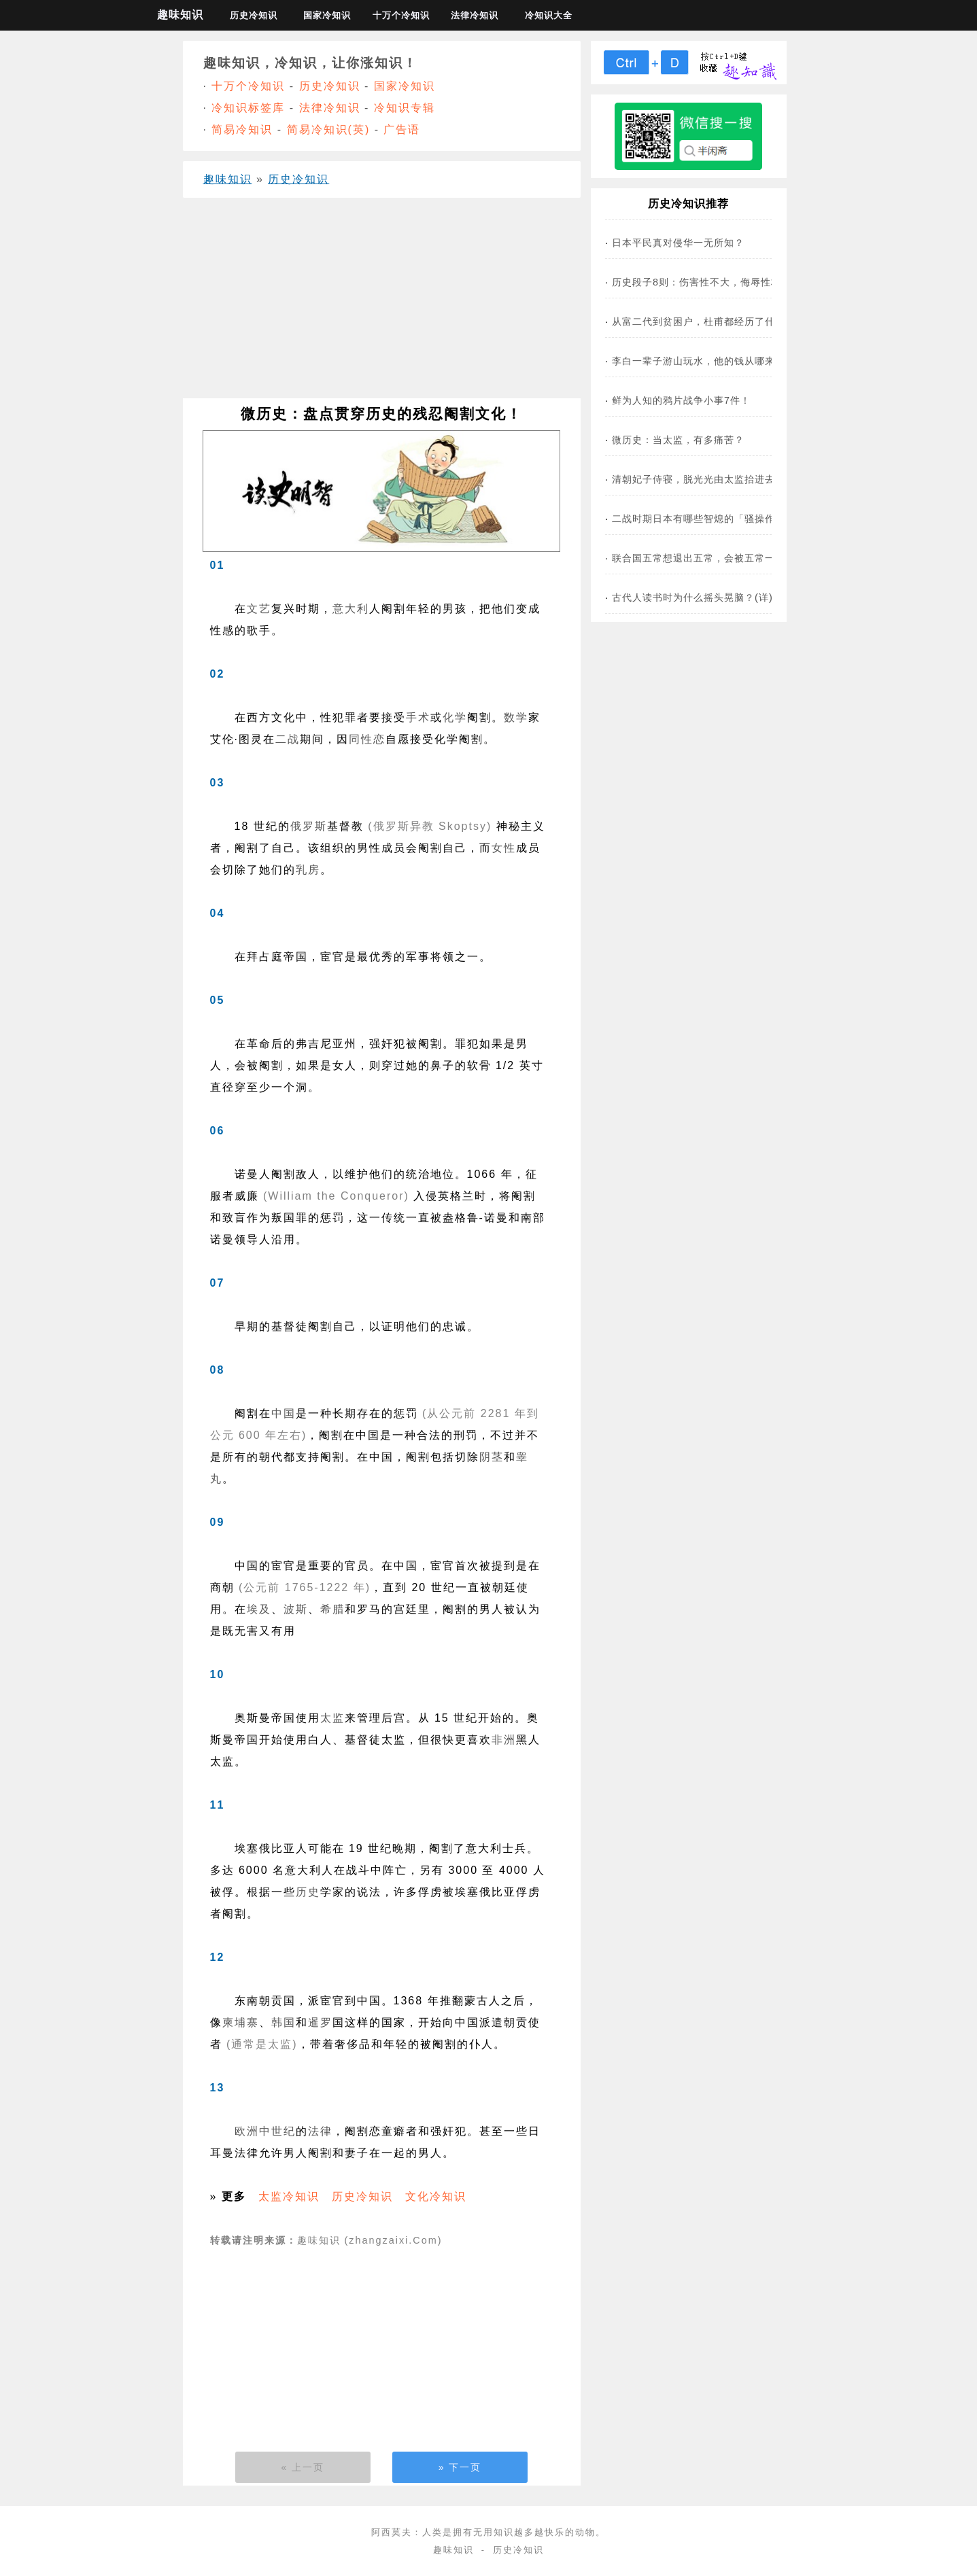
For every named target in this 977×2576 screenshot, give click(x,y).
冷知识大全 (548, 15)
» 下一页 (460, 2467)
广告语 (401, 129)
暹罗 (320, 2022)
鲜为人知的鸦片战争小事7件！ (681, 400)
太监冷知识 (289, 2196)
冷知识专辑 (404, 108)
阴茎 (491, 1457)
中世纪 (277, 2131)
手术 (418, 717)
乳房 (308, 869)
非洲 (504, 1739)
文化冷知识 (435, 2196)
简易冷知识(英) (329, 129)
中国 (283, 1413)
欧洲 (247, 2131)
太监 (332, 1718)
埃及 (259, 1609)
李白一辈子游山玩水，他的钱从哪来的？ (703, 360)
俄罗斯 (308, 826)
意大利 (350, 608)
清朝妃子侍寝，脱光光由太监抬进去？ (698, 479)
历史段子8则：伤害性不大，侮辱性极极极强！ (717, 282)
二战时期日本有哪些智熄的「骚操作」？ (703, 518)
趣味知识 (180, 14)
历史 (308, 1892)
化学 (455, 717)
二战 (287, 739)
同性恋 (367, 739)
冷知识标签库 (248, 108)
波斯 (296, 1609)
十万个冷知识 (401, 15)
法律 (320, 2131)
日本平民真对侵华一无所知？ (678, 242)
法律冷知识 (474, 15)
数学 (516, 717)
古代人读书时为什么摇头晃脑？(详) (692, 597)
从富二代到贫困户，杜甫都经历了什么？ (703, 321)
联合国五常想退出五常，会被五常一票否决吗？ (719, 558)
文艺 (259, 608)
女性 (504, 848)
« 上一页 (303, 2467)
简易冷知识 (242, 129)
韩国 (283, 2022)
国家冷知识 (327, 15)
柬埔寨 (240, 2022)
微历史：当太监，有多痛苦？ (678, 439)
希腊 (332, 1609)
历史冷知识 (253, 15)
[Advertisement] (382, 303)
